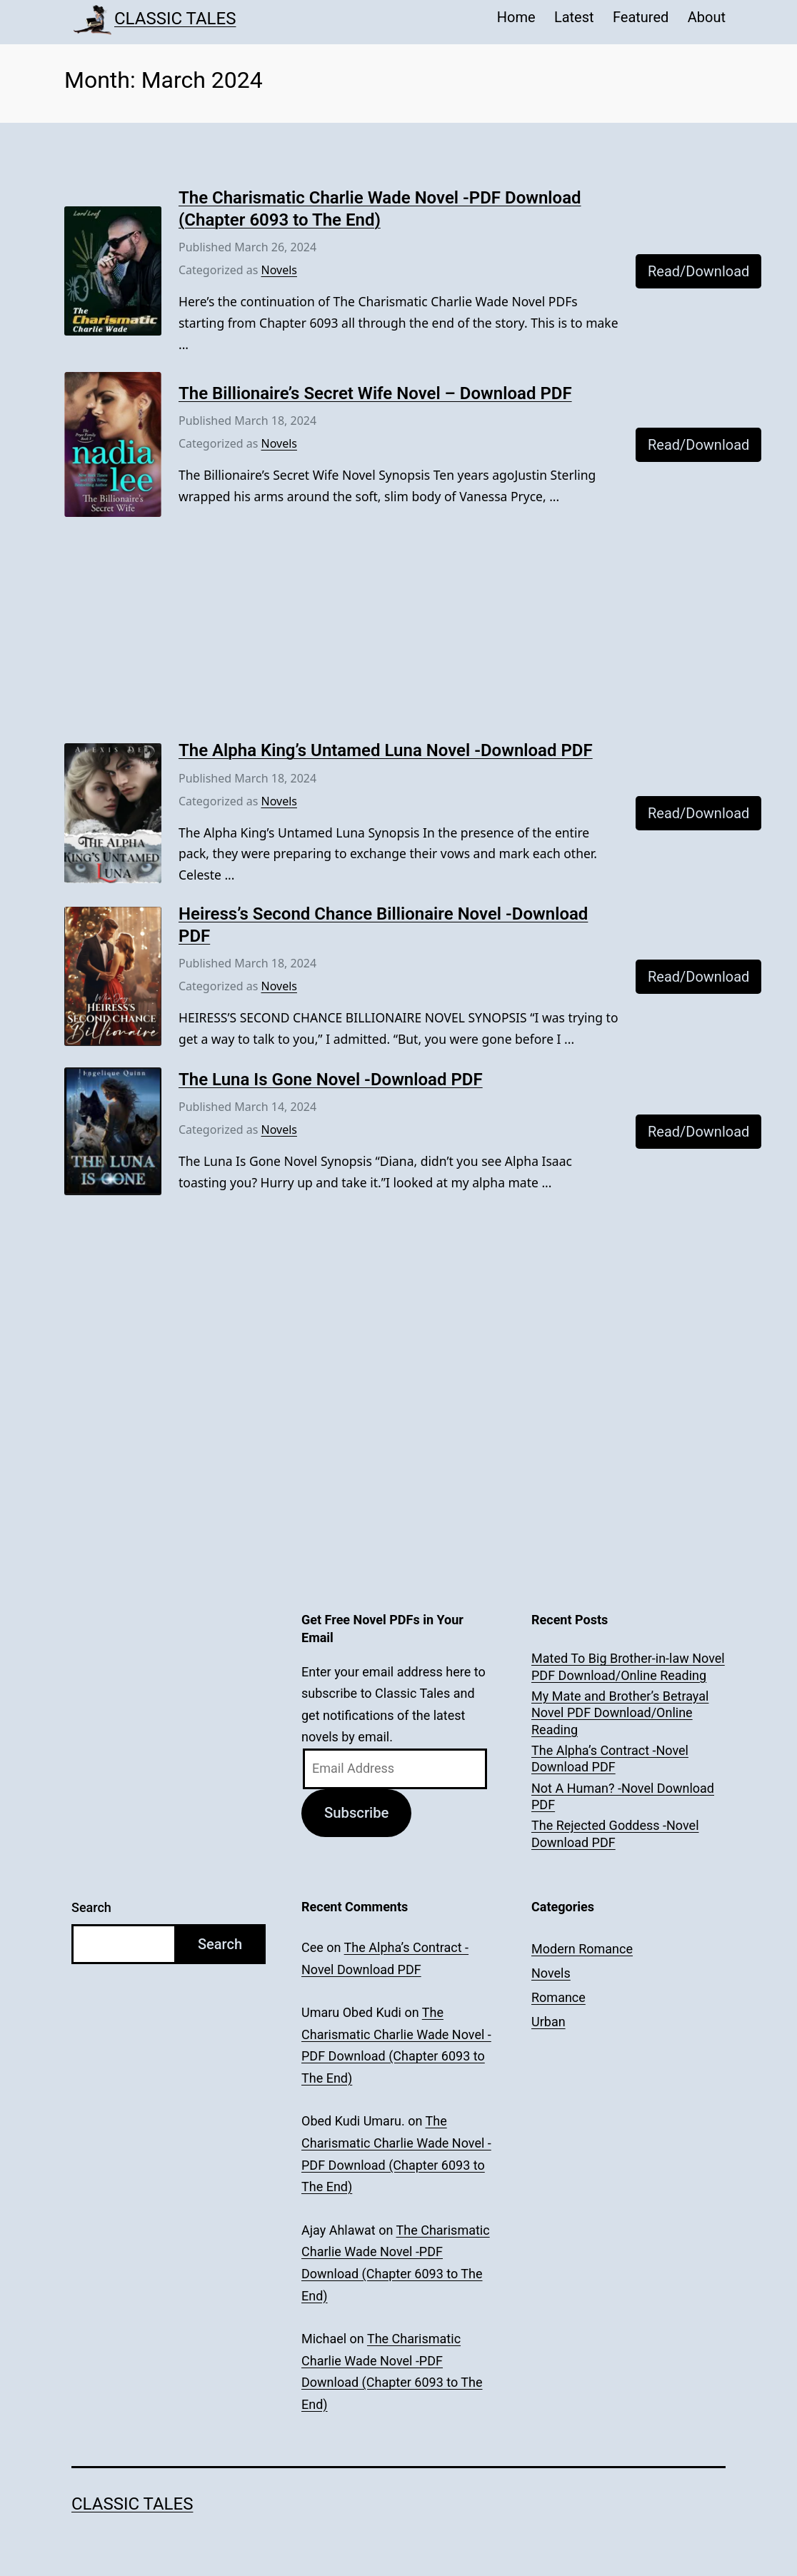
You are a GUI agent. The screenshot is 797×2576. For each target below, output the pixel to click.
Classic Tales (175, 19)
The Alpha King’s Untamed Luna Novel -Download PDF (386, 750)
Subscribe (356, 1812)
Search (91, 1907)
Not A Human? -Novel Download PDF (622, 1796)
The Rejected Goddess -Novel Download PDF (615, 1833)
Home (516, 17)
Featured (640, 17)
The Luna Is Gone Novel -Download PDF (331, 1080)
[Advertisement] (398, 634)
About (707, 17)
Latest (574, 17)
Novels (278, 270)
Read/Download (698, 271)
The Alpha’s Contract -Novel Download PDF (609, 1758)
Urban (548, 2021)
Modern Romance (582, 1948)
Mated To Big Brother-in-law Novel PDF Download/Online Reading (628, 1666)
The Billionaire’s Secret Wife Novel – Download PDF (375, 393)
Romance (558, 1997)
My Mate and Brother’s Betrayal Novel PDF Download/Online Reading (619, 1713)
